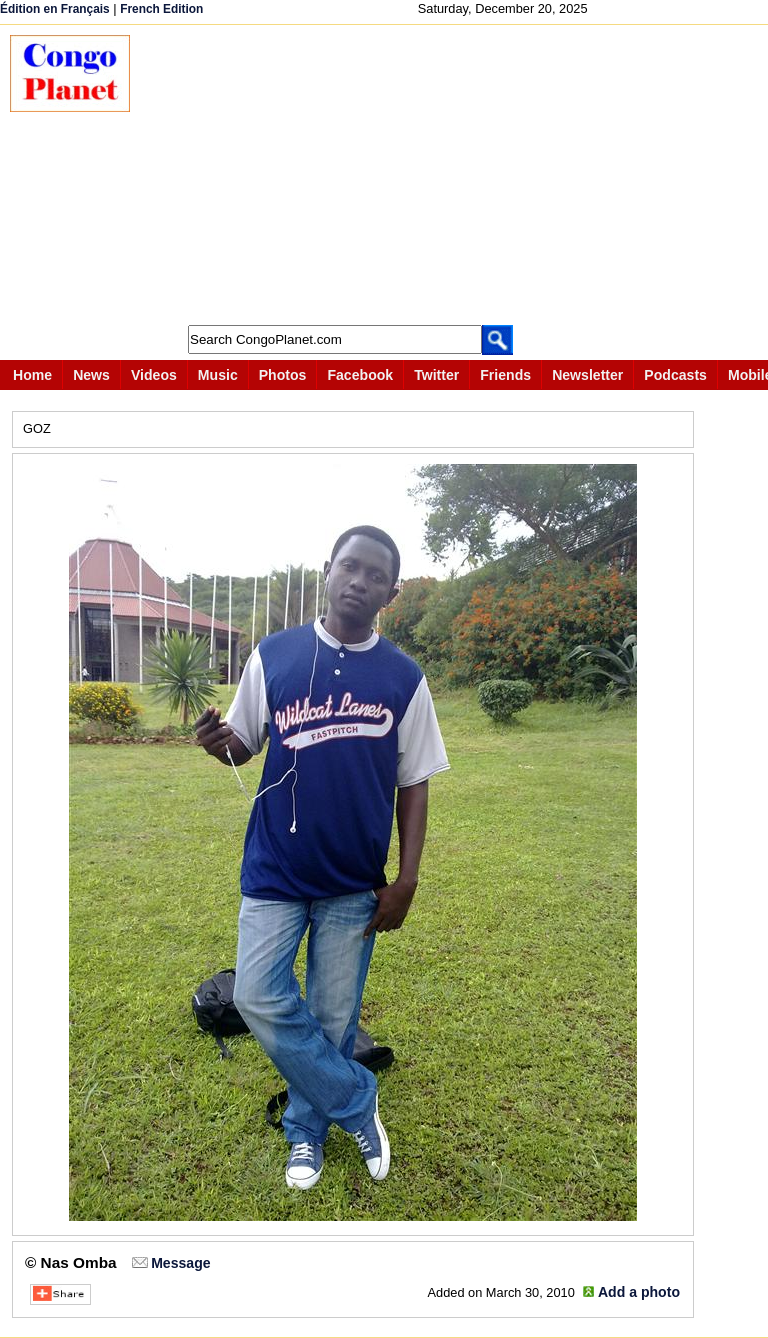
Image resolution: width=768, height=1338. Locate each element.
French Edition (161, 9)
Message (180, 1263)
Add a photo (639, 1292)
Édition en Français (55, 9)
